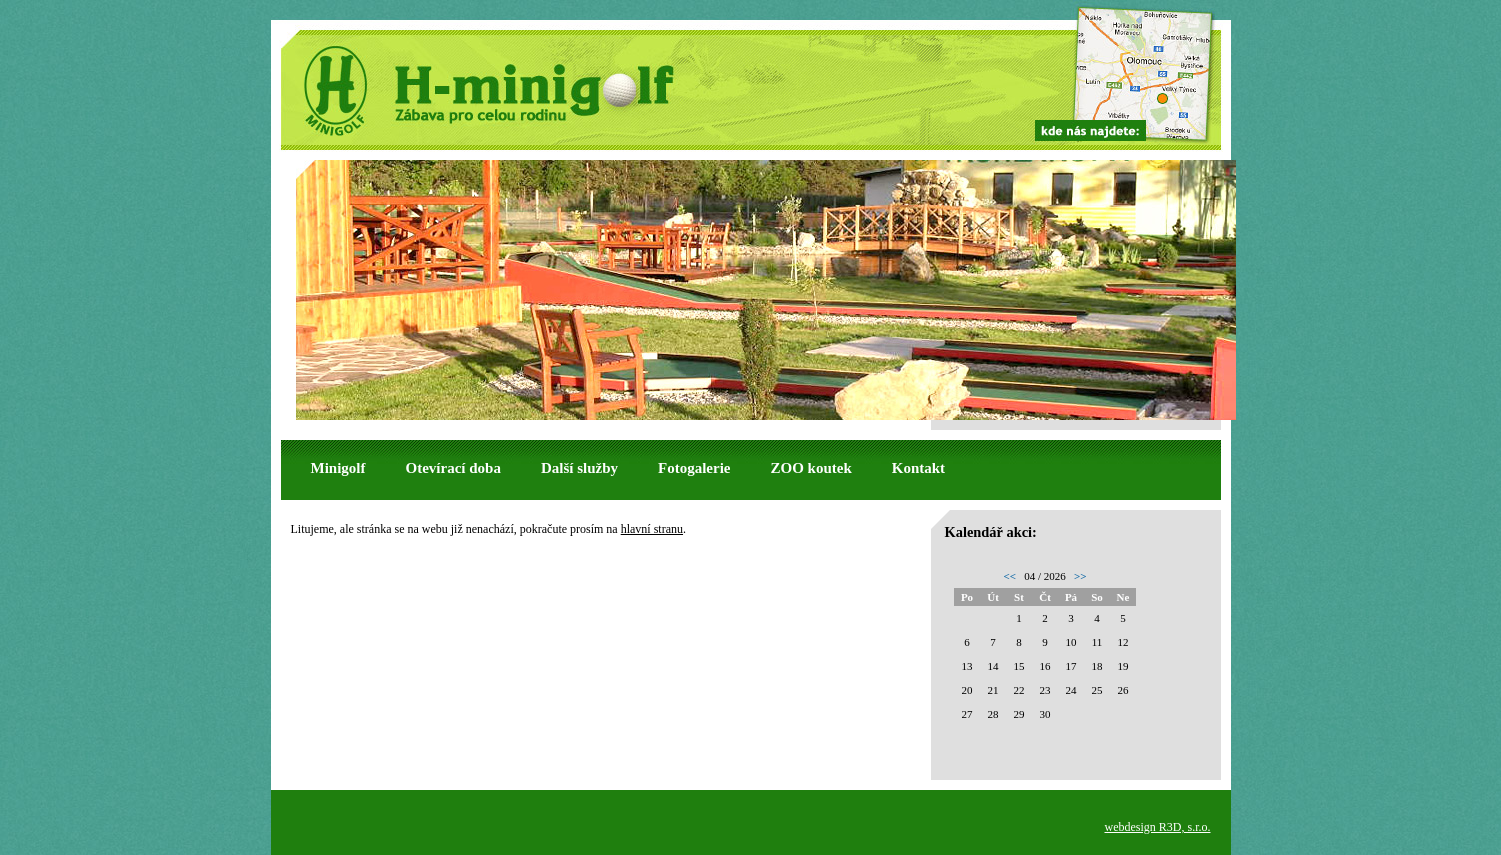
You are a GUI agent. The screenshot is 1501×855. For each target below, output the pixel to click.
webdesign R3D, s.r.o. (1158, 827)
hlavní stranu (652, 529)
